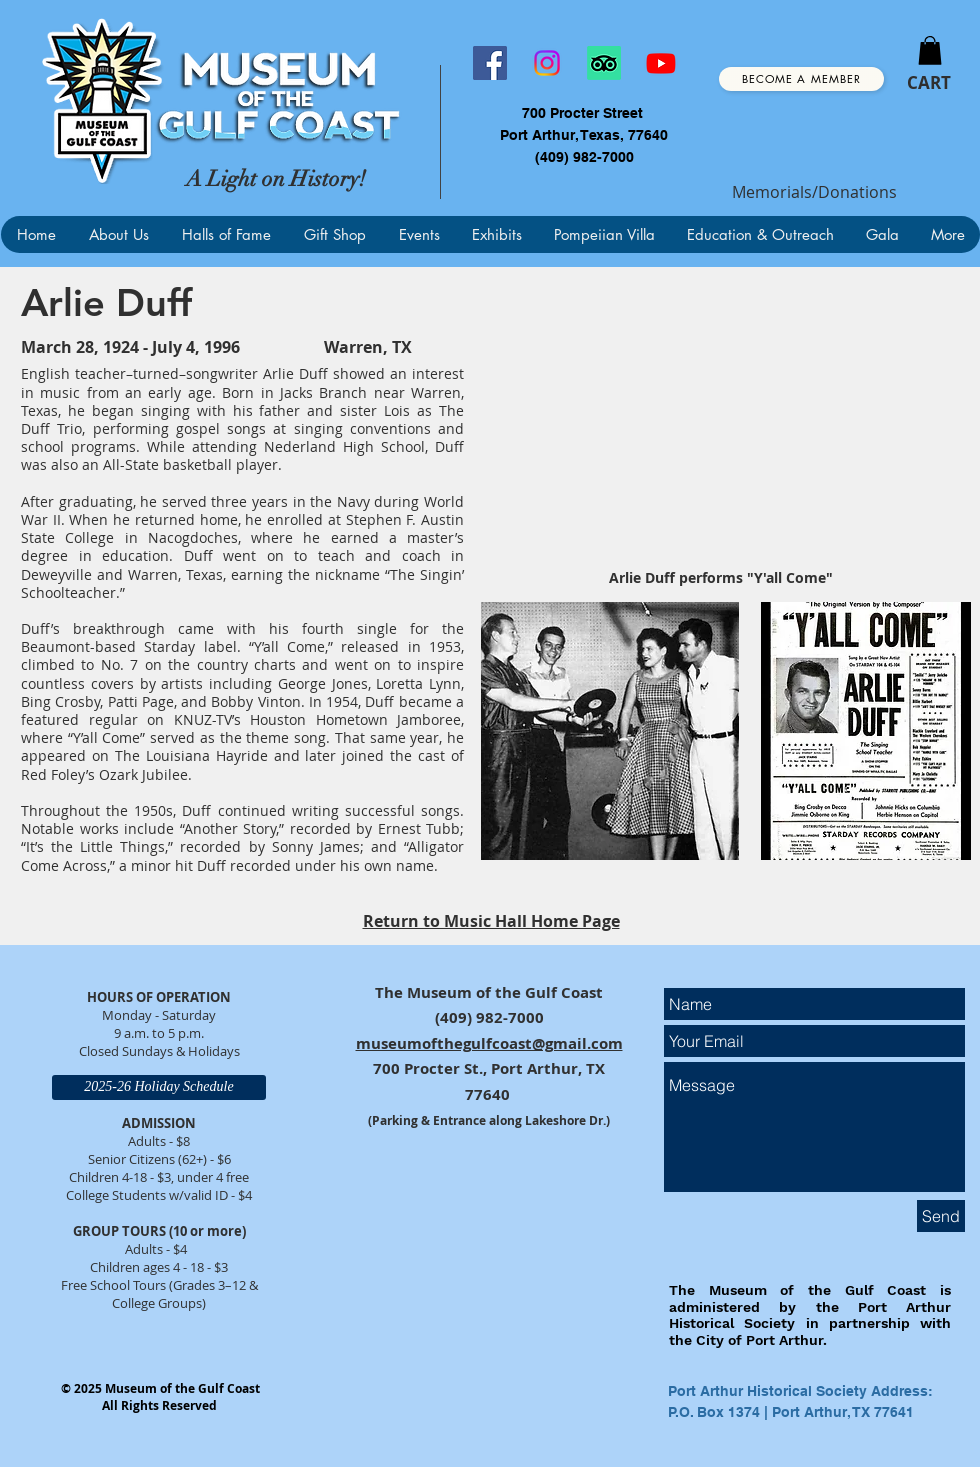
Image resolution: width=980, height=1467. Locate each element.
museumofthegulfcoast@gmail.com (489, 1043)
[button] (930, 50)
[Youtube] (661, 63)
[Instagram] (547, 63)
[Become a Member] (801, 79)
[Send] (941, 1216)
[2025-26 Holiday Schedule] (159, 1087)
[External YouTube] (721, 425)
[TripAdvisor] (604, 63)
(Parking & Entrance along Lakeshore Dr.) (489, 1120)
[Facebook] (490, 63)
